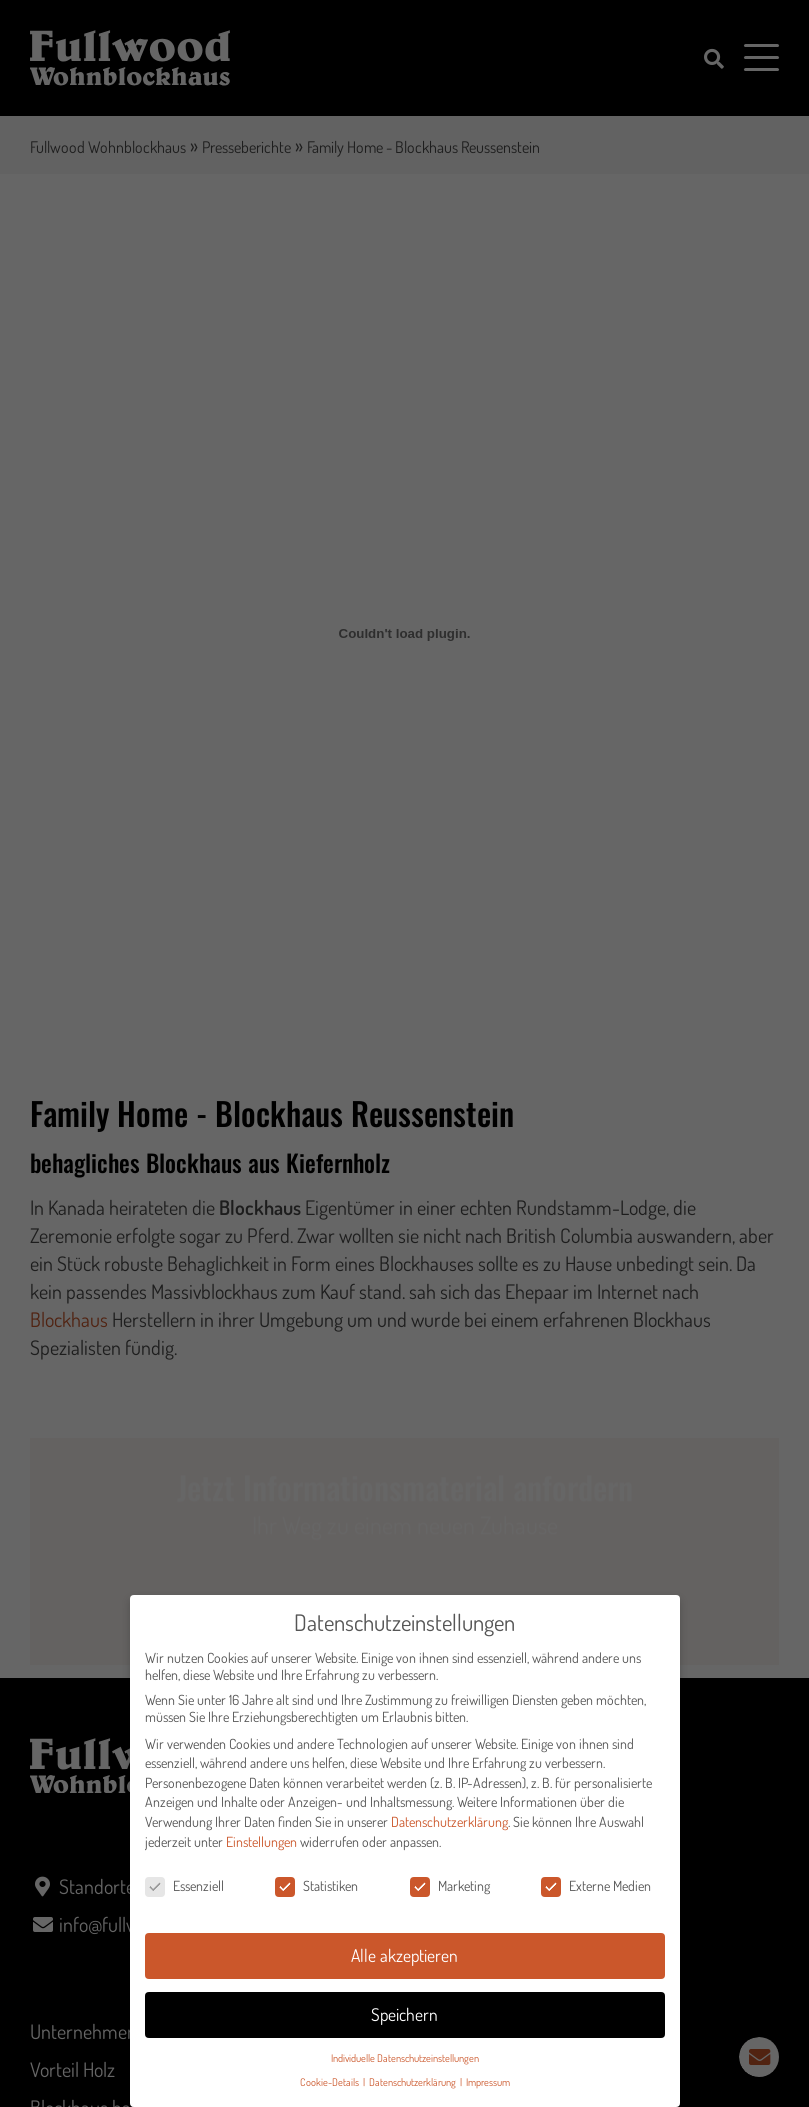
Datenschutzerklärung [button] (413, 2088)
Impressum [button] (488, 2088)
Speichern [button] (404, 2021)
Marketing (450, 1892)
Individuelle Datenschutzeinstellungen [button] (405, 2064)
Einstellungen (261, 1847)
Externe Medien (596, 1892)
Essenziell (184, 1892)
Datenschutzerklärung (449, 1828)
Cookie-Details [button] (330, 2088)
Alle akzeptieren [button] (404, 1962)
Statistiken (316, 1892)
